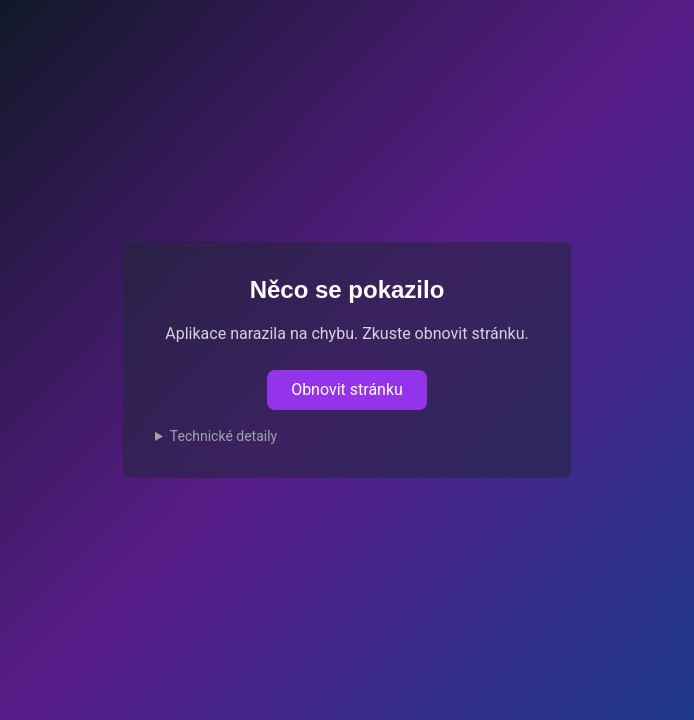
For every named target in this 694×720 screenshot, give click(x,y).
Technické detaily (223, 436)
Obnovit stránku (347, 389)
